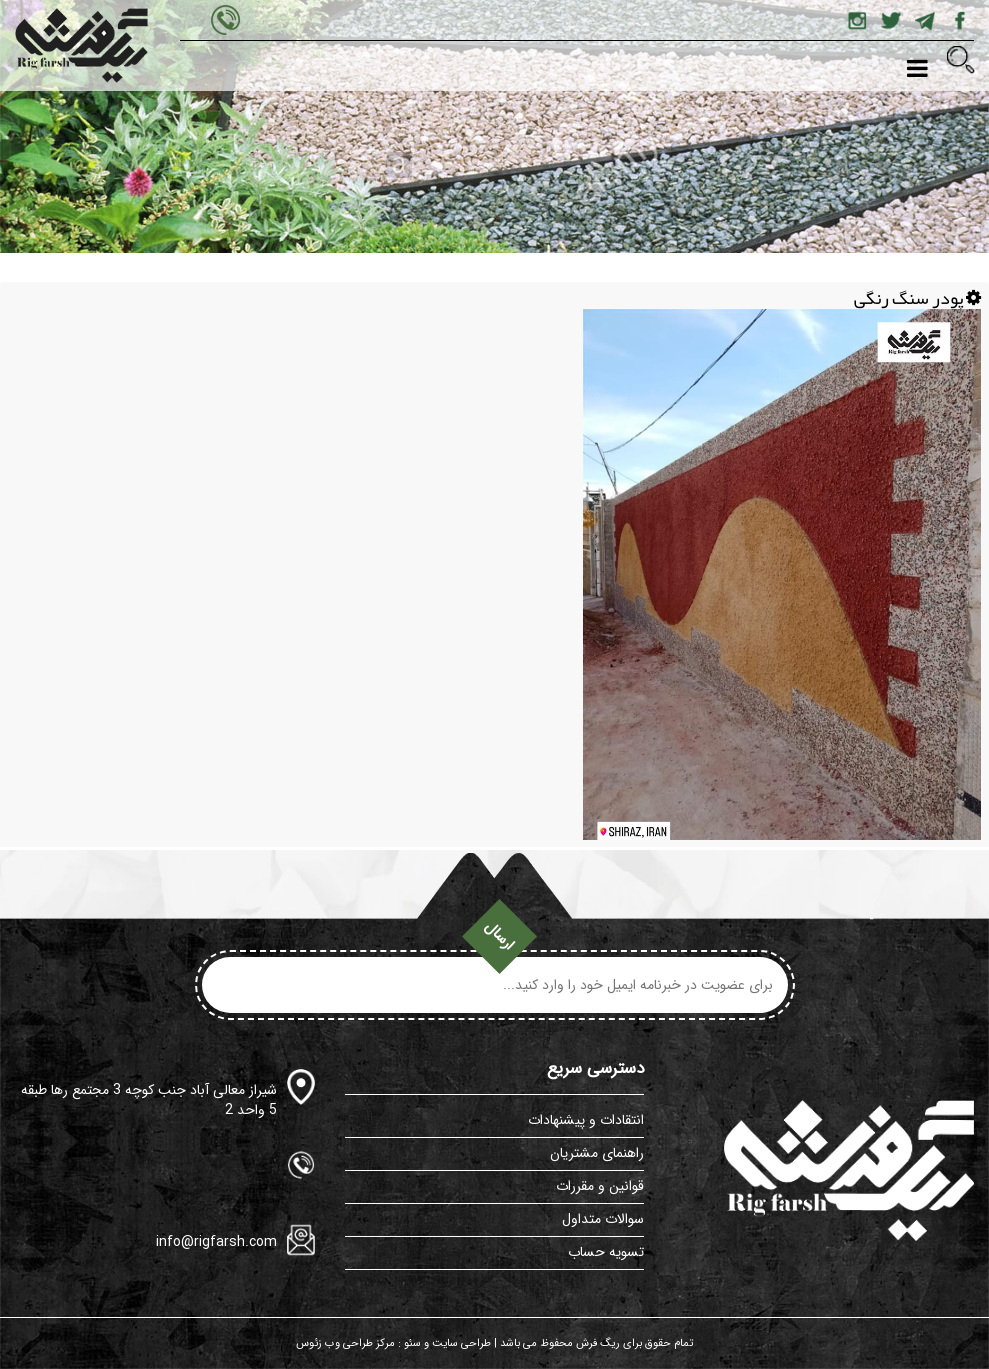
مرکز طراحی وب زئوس (345, 1343)
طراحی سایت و (456, 1343)
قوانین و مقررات (600, 1186)
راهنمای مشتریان (597, 1153)
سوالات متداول (603, 1219)
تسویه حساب (606, 1252)
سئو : (408, 1343)
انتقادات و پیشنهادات (586, 1120)
